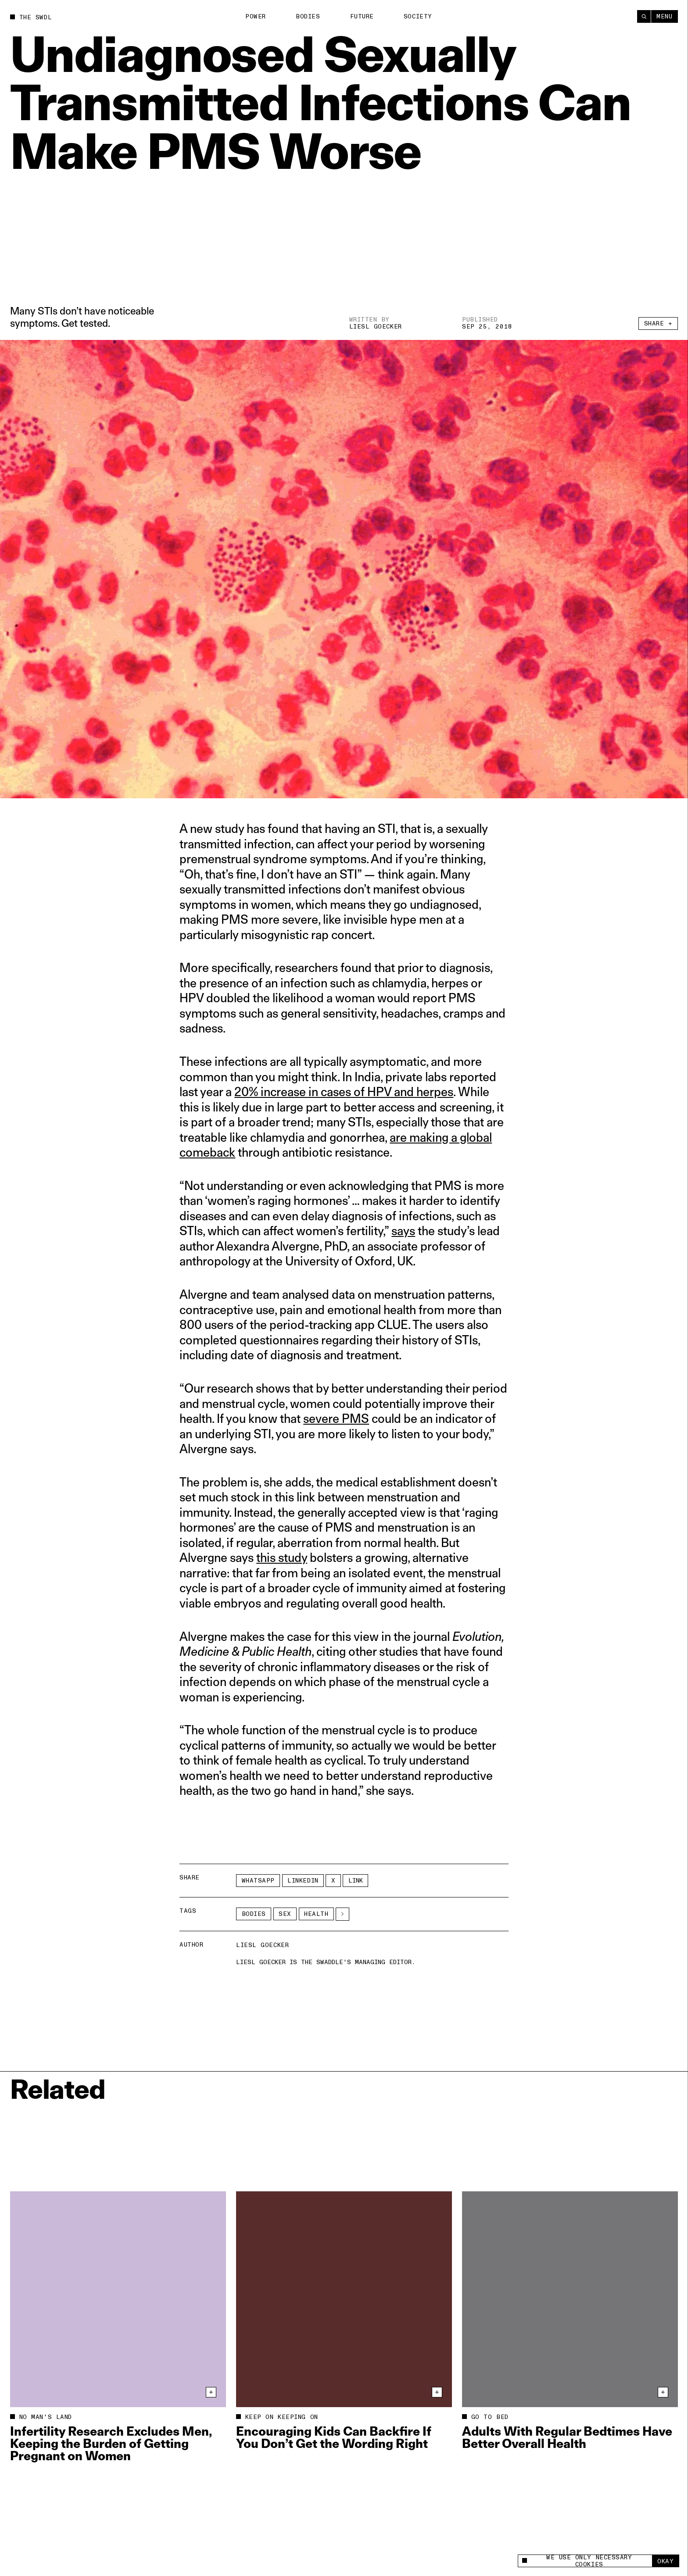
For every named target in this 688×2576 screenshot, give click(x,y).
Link (355, 1880)
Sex (285, 1914)
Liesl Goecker (375, 326)
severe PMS (336, 1418)
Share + (658, 323)
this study (281, 1557)
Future (362, 16)
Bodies (308, 16)
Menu (664, 16)
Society (418, 16)
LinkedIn (302, 1880)
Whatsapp (258, 1880)
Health (316, 1914)
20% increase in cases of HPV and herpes (343, 1091)
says (403, 1230)
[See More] (342, 1914)
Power (255, 16)
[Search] (644, 16)
